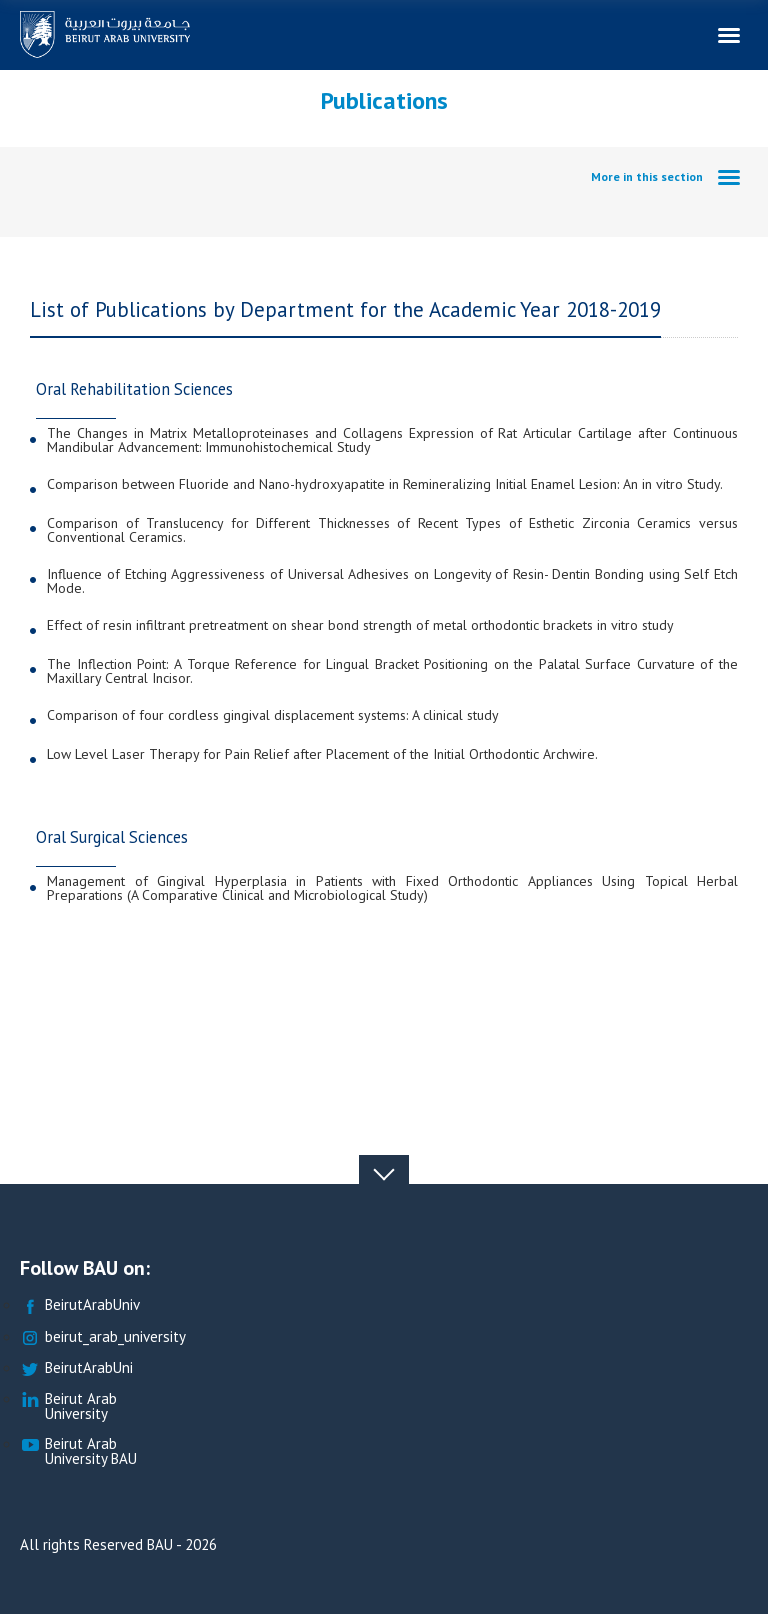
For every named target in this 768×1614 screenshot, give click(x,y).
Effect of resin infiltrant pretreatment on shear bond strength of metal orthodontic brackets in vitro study (360, 626)
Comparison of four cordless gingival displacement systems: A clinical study (273, 716)
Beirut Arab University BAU (78, 1452)
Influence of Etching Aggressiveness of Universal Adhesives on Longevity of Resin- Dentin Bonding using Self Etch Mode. (392, 581)
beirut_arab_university (103, 1337)
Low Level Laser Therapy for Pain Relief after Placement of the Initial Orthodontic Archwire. (322, 755)
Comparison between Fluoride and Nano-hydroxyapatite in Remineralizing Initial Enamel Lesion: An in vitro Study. (385, 485)
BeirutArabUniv (80, 1305)
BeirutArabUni (76, 1368)
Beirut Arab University (68, 1407)
